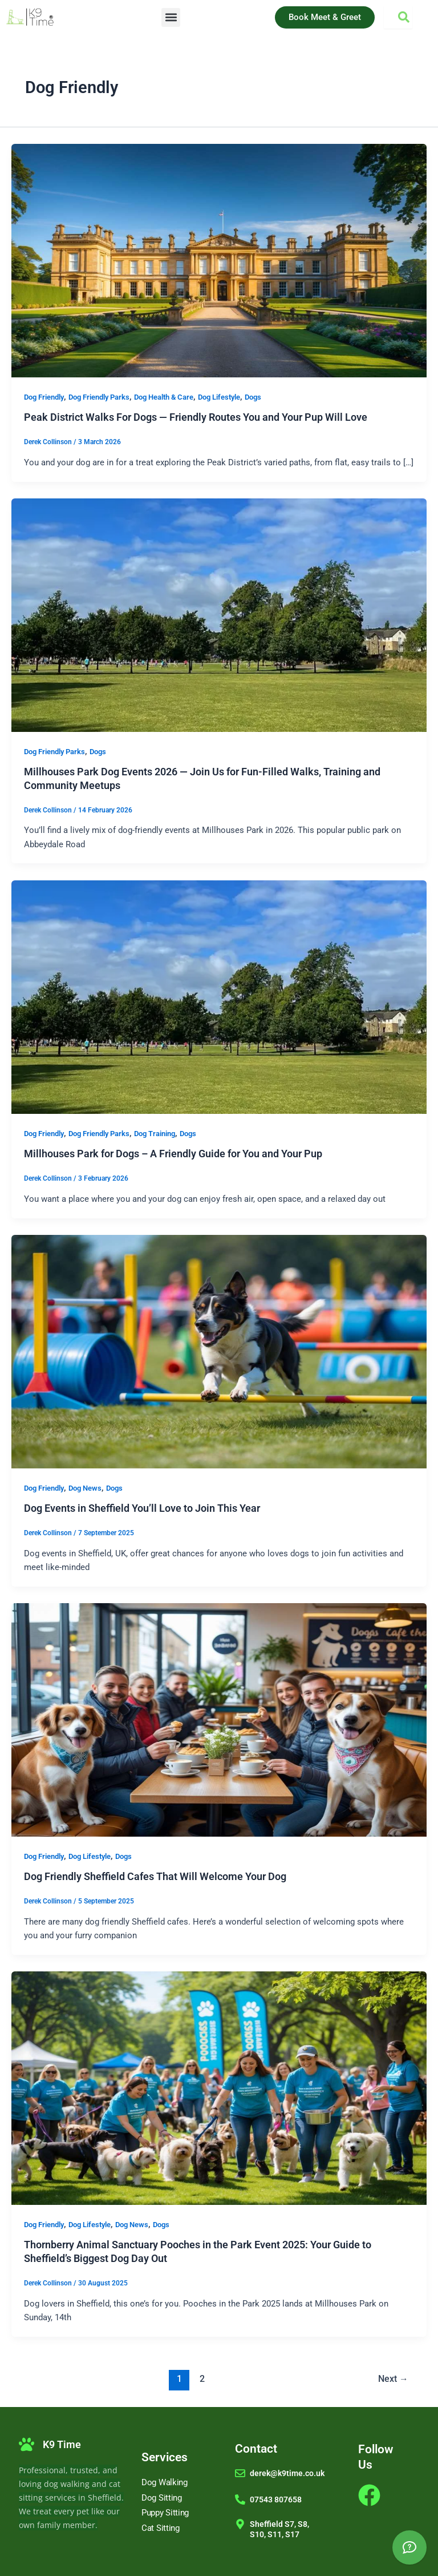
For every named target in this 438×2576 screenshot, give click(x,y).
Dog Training (154, 1133)
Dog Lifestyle (219, 397)
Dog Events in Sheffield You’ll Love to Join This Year (142, 1508)
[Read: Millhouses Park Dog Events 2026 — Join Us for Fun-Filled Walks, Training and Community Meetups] (219, 614)
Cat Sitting (160, 2528)
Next (393, 2379)
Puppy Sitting (165, 2512)
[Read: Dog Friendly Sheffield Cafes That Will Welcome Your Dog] (219, 1719)
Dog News (85, 1488)
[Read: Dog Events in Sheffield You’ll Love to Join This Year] (219, 1351)
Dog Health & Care (163, 397)
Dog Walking (164, 2482)
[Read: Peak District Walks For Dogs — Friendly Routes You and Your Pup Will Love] (219, 260)
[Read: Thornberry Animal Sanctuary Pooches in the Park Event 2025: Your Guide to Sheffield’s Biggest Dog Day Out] (219, 2088)
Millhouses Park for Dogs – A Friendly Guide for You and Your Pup (173, 1154)
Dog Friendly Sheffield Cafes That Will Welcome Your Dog (155, 1876)
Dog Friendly (44, 397)
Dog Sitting (161, 2498)
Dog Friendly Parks (98, 397)
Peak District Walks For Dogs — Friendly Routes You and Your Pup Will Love (195, 417)
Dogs (253, 397)
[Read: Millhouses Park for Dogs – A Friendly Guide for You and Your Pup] (219, 996)
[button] (170, 17)
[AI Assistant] (409, 2547)
